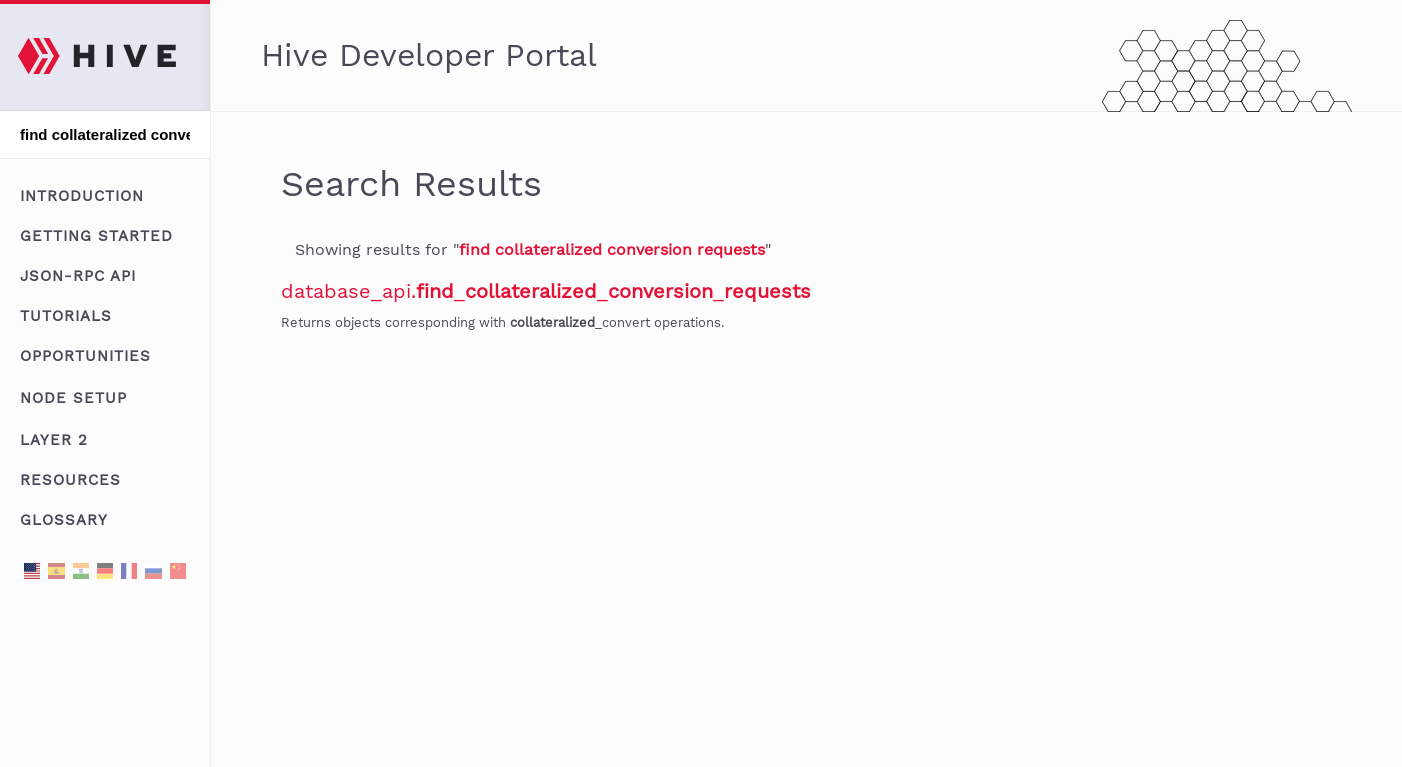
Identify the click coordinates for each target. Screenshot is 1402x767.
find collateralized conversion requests (612, 249)
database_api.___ (546, 291)
